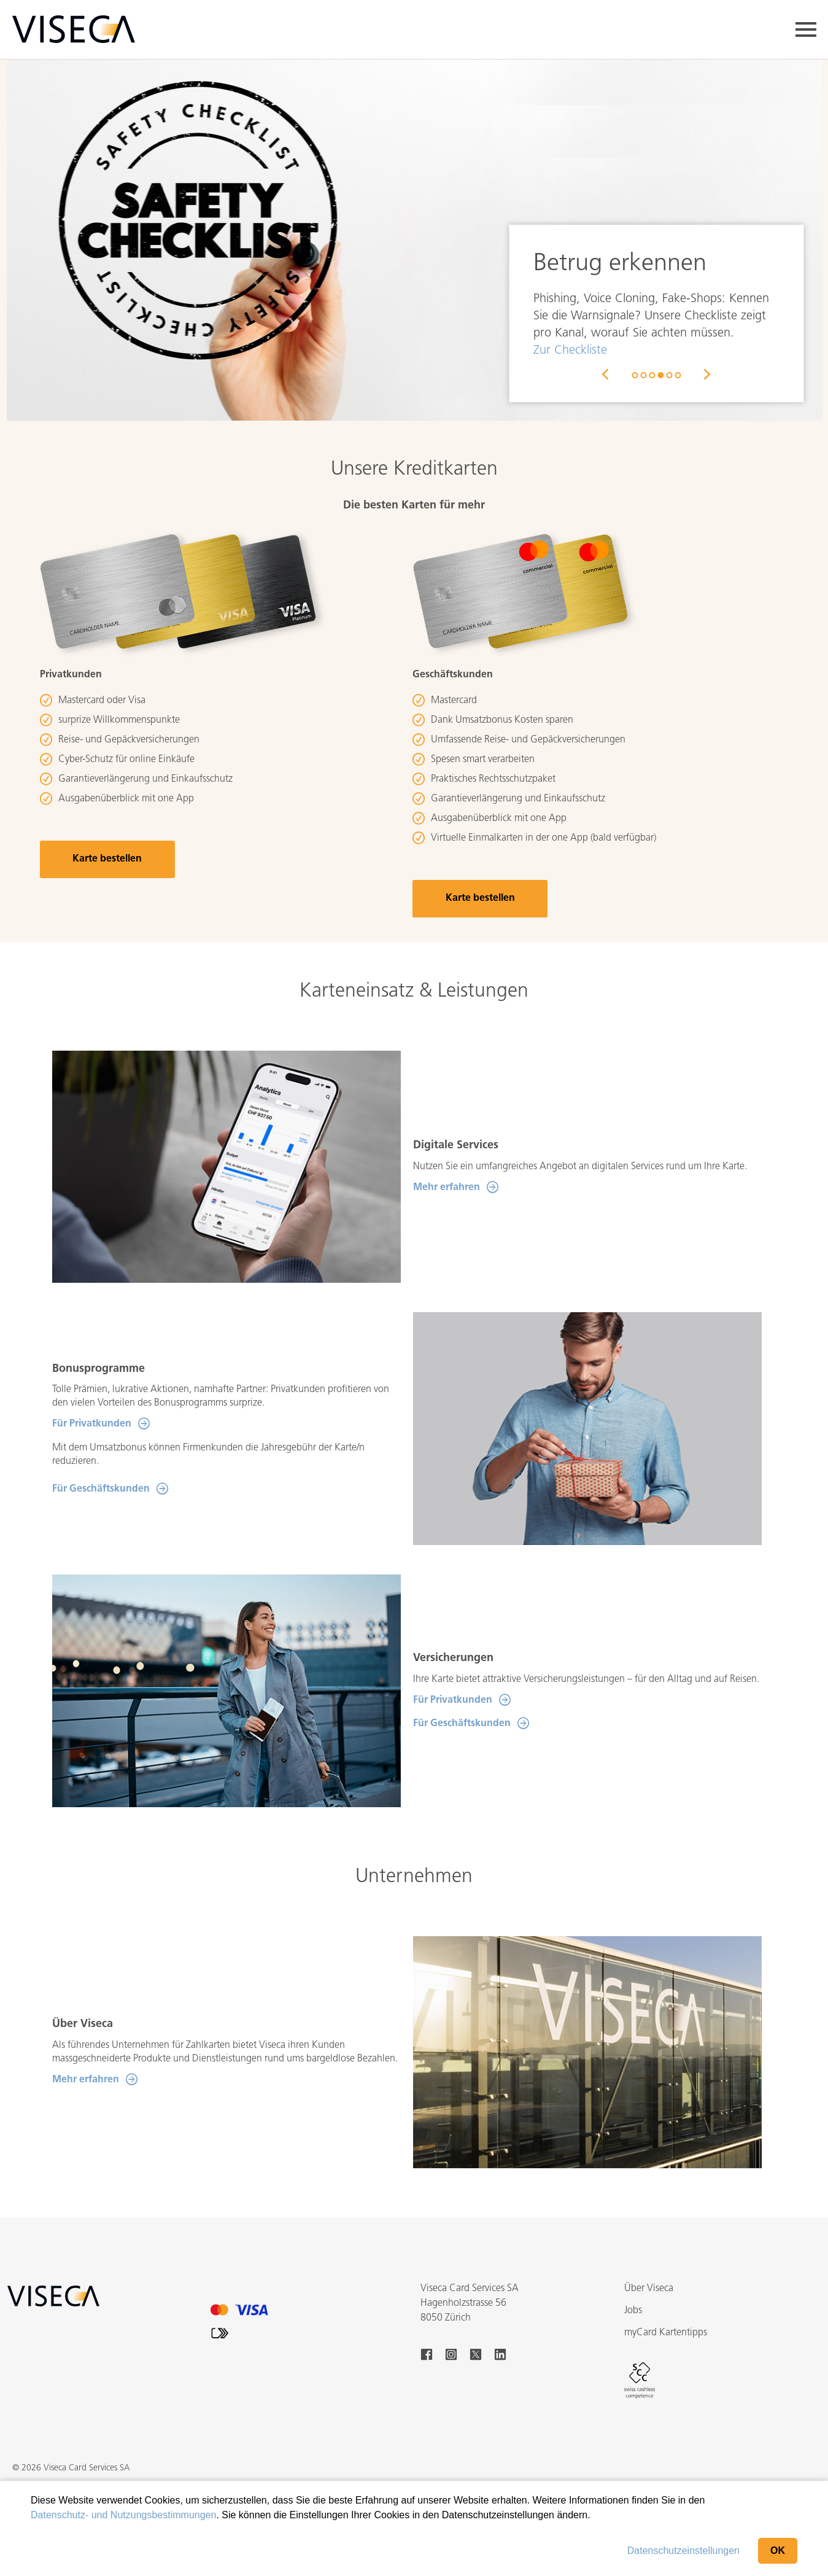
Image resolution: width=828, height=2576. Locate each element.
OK (777, 2550)
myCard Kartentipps (665, 2333)
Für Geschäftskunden (101, 1489)
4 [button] (660, 375)
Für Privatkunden (91, 1424)
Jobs (633, 2311)
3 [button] (652, 375)
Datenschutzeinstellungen (683, 2550)
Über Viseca (648, 2289)
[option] (414, 236)
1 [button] (635, 375)
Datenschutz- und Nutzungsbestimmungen (123, 2515)
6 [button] (678, 375)
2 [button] (643, 375)
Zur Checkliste (570, 350)
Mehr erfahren (446, 1188)
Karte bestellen (107, 859)
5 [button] (669, 375)
